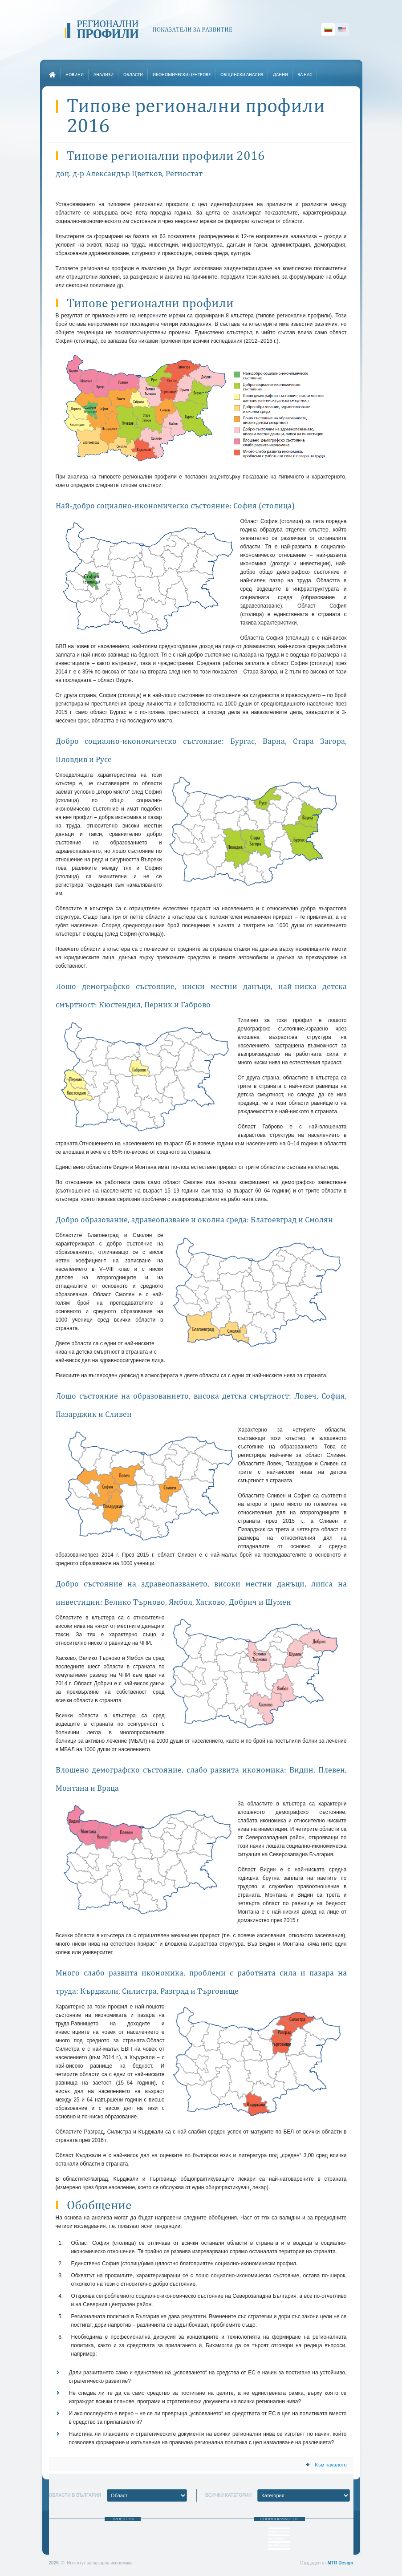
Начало (52, 75)
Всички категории (228, 2495)
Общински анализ (241, 75)
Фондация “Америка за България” (279, 2538)
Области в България (75, 2495)
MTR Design (340, 2562)
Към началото (326, 2464)
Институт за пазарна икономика (122, 2536)
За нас (305, 75)
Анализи (103, 75)
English (342, 29)
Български (328, 29)
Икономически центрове (182, 75)
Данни (280, 75)
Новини (74, 75)
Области (133, 75)
